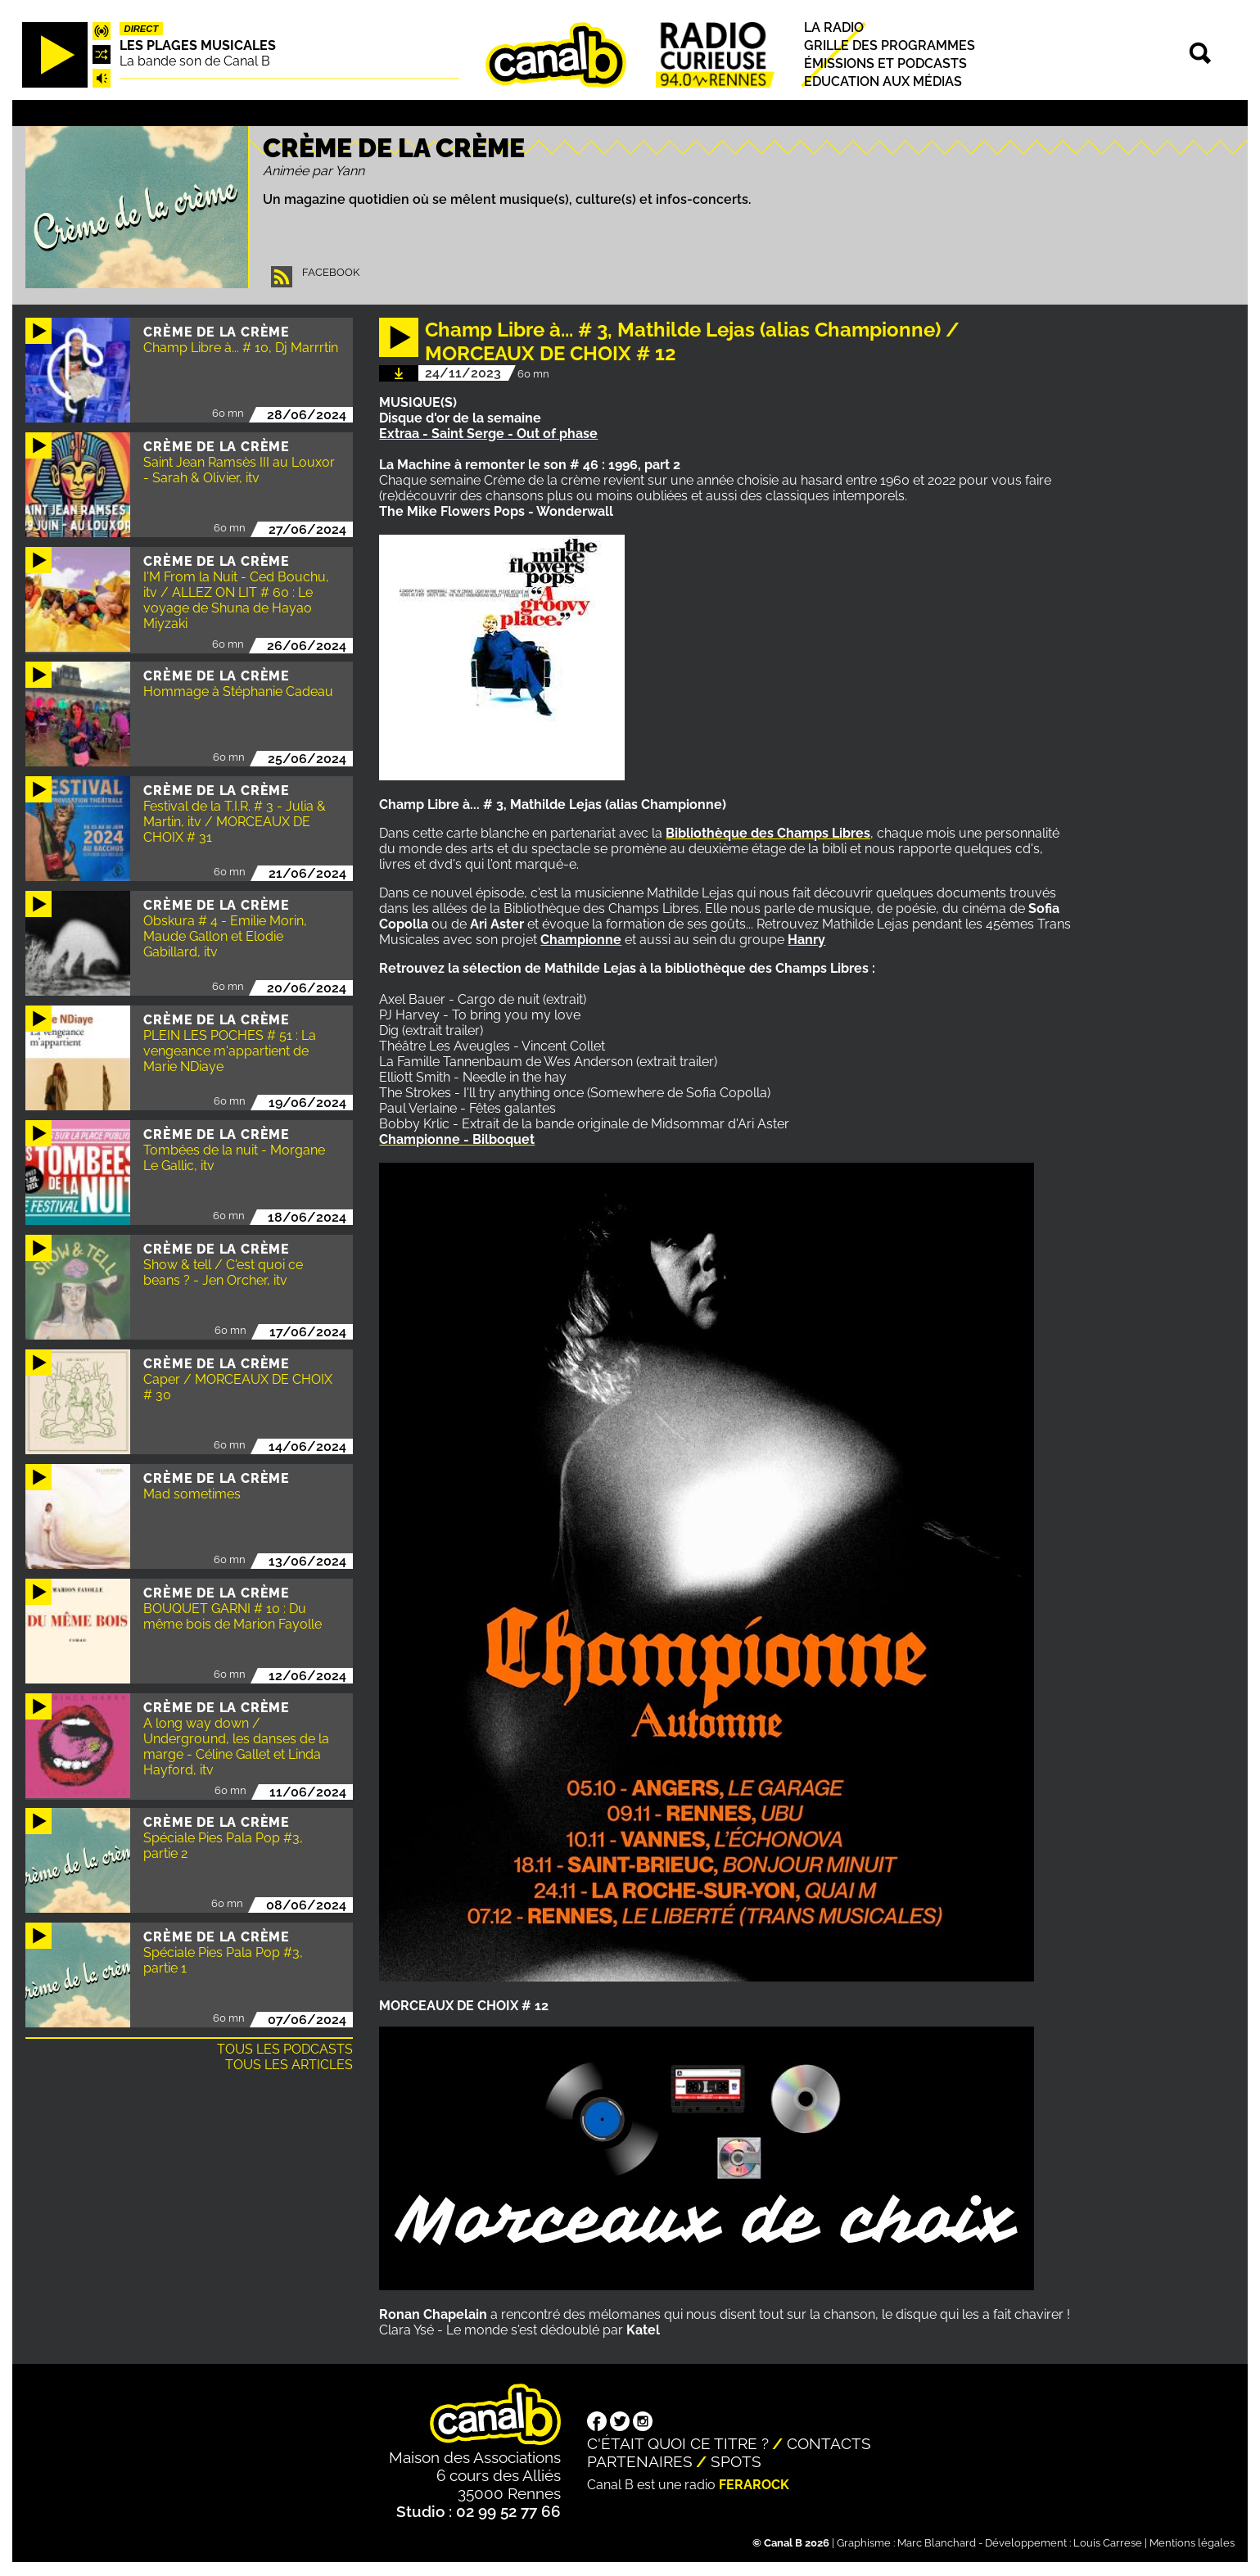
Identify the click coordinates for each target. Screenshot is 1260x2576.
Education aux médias (883, 81)
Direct (141, 29)
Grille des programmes (889, 45)
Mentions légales (1192, 2543)
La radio (834, 27)
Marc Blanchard (936, 2543)
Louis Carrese (1107, 2543)
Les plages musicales (198, 45)
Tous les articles (289, 2064)
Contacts (829, 2443)
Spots (736, 2461)
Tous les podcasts (285, 2049)
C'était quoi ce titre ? (678, 2443)
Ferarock (754, 2484)
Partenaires (640, 2461)
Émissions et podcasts (885, 63)
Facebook (330, 272)
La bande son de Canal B (195, 61)
